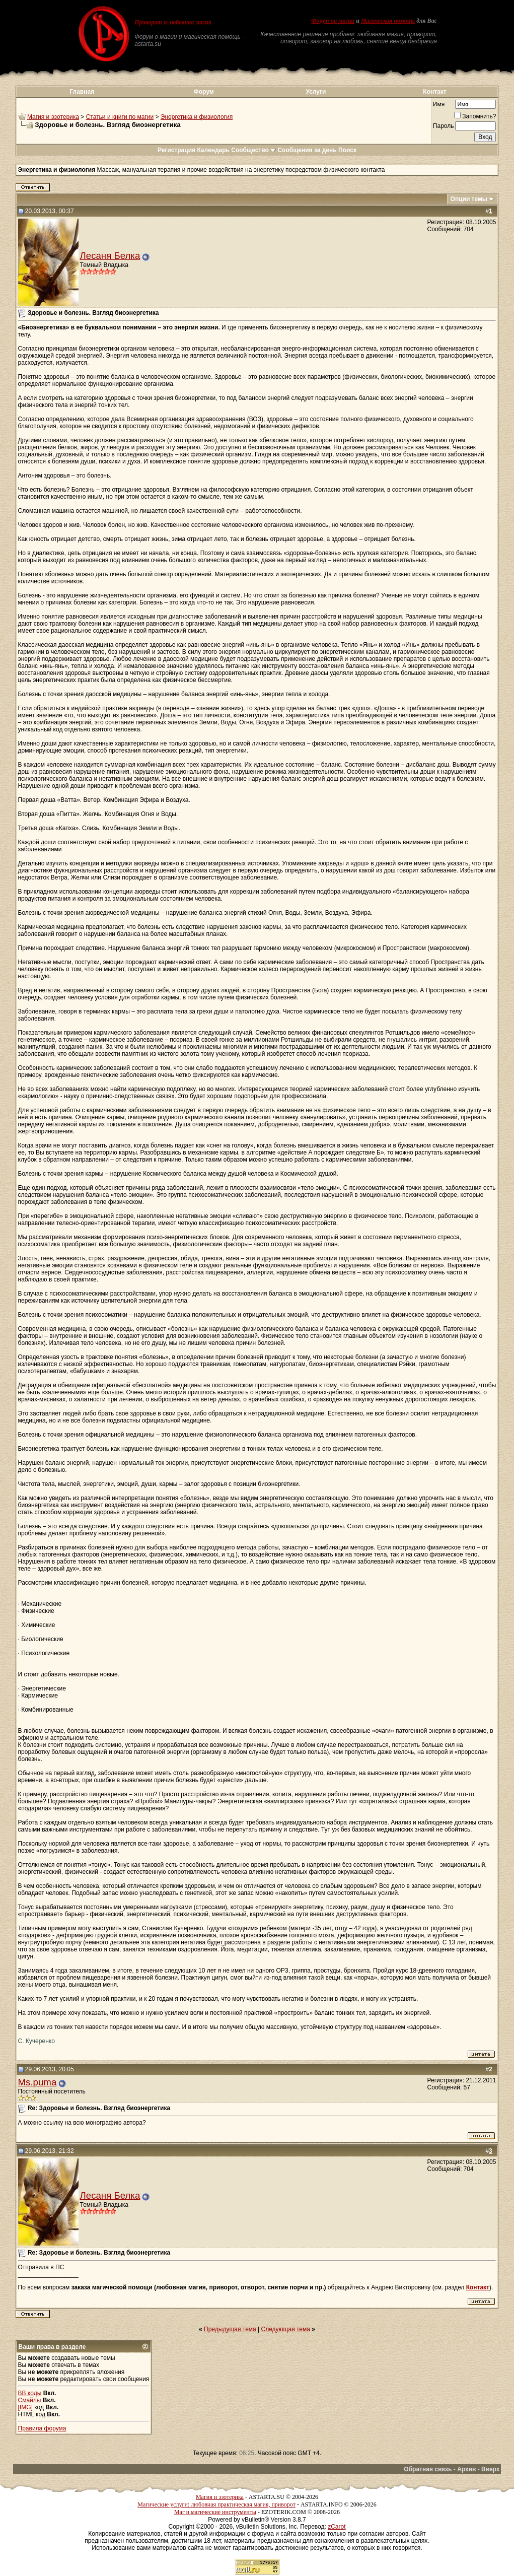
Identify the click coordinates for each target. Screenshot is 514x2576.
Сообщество (253, 150)
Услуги (316, 91)
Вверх (490, 2469)
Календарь (213, 150)
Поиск (347, 150)
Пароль (443, 125)
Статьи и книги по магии (120, 116)
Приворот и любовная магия (172, 22)
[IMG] (25, 2407)
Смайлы (29, 2400)
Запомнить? (475, 116)
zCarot (336, 2526)
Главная (81, 91)
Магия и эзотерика (53, 116)
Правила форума (42, 2428)
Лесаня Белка (110, 255)
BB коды (30, 2393)
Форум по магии (332, 20)
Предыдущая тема (230, 2329)
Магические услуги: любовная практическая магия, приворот (216, 2504)
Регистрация (176, 150)
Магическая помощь (388, 20)
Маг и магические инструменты (215, 2512)
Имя (439, 104)
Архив (466, 2469)
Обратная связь (428, 2469)
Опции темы (469, 198)
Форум (204, 91)
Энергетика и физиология (197, 116)
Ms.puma (37, 2082)
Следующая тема (285, 2329)
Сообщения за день (306, 150)
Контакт (434, 91)
